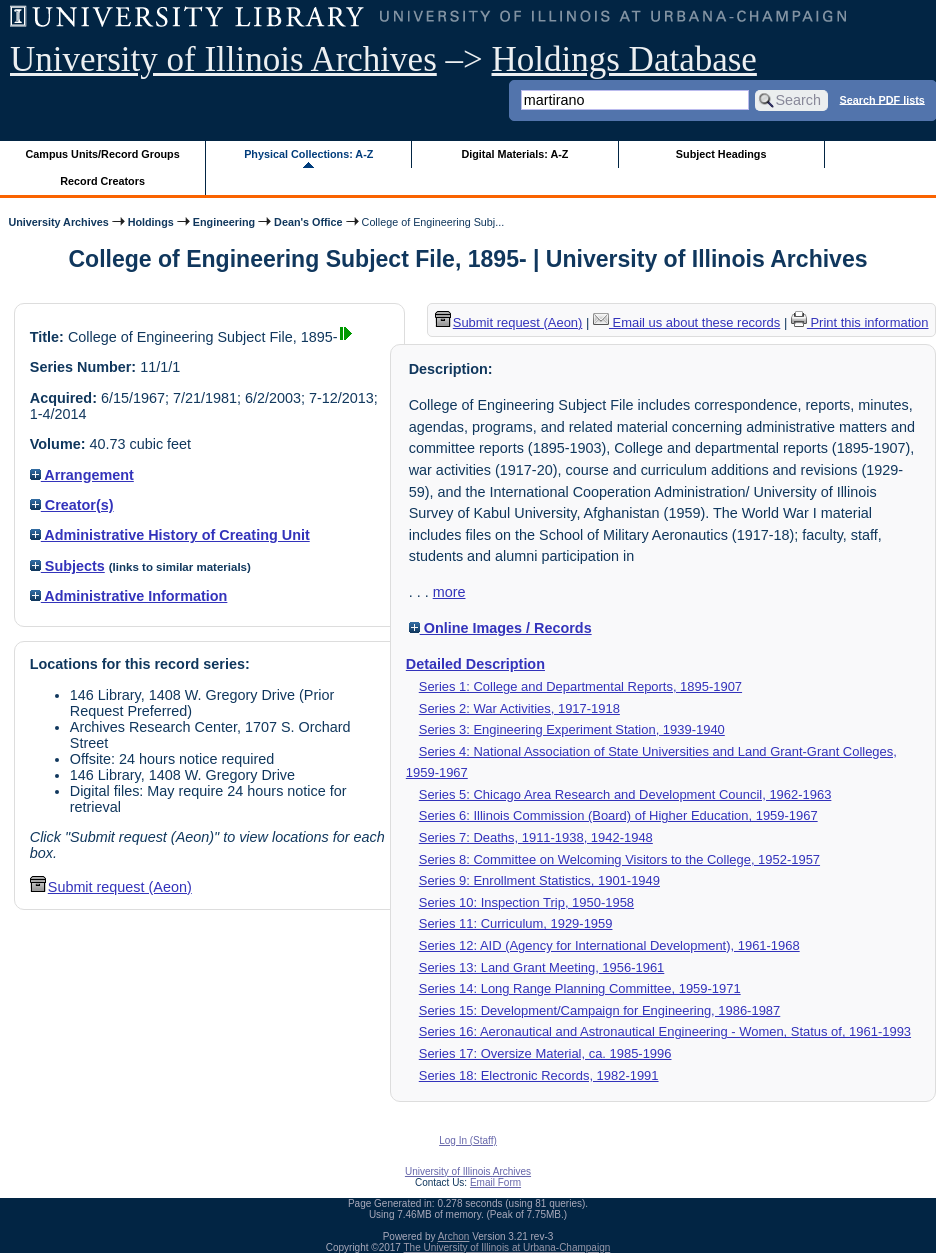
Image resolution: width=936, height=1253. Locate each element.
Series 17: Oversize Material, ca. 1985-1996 (545, 1053)
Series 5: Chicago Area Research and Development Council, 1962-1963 (625, 794)
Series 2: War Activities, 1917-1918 (519, 708)
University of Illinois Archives (223, 59)
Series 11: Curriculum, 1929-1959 (516, 923)
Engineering (224, 222)
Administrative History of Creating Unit (170, 535)
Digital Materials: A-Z (514, 154)
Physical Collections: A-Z (308, 154)
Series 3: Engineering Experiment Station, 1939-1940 (572, 729)
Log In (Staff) (468, 1140)
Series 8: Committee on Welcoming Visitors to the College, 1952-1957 (619, 859)
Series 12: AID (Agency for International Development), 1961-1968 (609, 945)
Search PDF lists (882, 99)
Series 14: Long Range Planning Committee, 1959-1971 (580, 988)
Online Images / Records (500, 628)
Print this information (860, 322)
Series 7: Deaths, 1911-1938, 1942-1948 (536, 837)
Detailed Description (475, 664)
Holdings (151, 222)
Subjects (67, 566)
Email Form (495, 1182)
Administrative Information (129, 596)
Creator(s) (72, 505)
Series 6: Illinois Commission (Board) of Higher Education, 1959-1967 (618, 815)
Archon (454, 1236)
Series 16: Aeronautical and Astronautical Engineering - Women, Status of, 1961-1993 (665, 1031)
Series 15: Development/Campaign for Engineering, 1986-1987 (599, 1010)
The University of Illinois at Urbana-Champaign (507, 1247)
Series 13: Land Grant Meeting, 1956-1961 (542, 967)
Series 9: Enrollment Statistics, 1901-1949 (539, 880)
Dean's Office (308, 222)
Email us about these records (686, 322)
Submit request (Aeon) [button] (111, 887)
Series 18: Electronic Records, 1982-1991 (539, 1075)
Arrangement (82, 475)
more (449, 592)
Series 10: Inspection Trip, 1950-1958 (526, 902)
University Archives (58, 222)
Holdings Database (624, 59)
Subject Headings (721, 154)
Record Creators (102, 181)
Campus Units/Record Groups (103, 154)
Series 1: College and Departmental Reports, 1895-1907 (580, 686)
